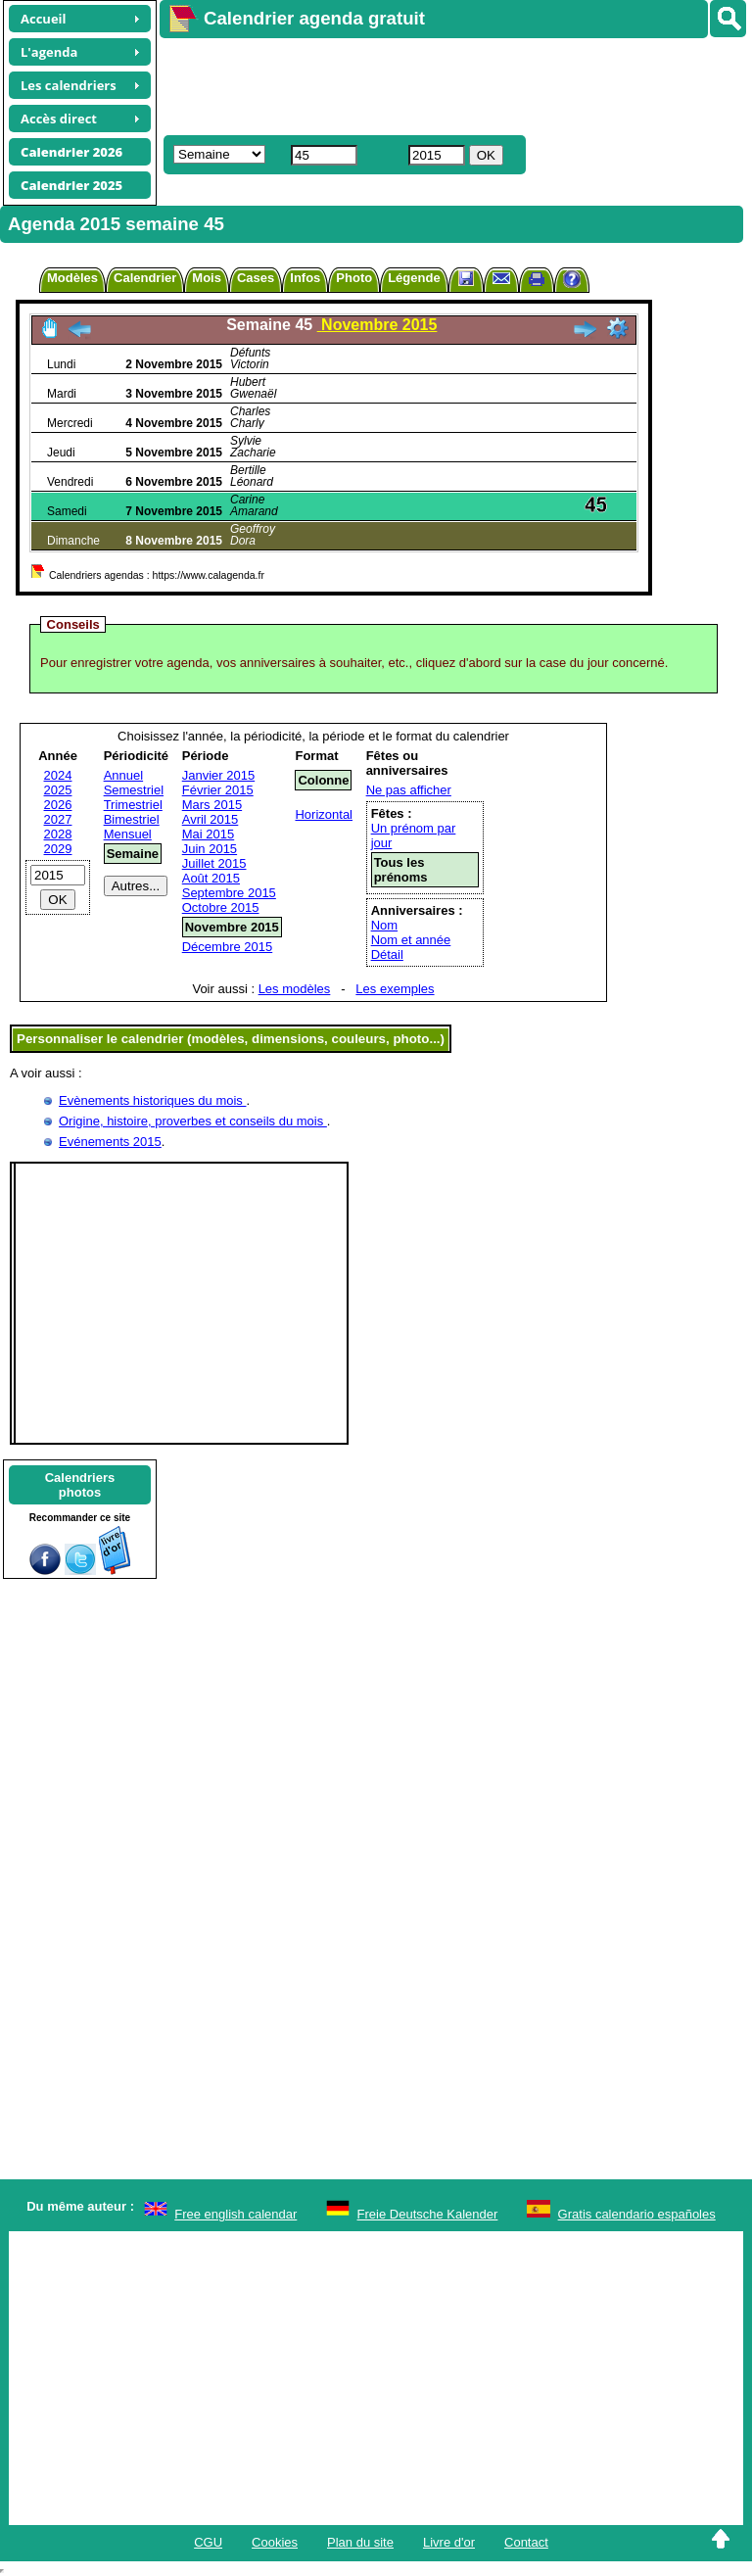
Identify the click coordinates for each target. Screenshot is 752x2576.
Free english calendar (235, 2214)
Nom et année (411, 939)
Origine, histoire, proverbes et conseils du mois (193, 1121)
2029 (58, 848)
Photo (354, 277)
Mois (206, 277)
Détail (387, 954)
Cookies (275, 2542)
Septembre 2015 (229, 892)
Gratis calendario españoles (637, 2214)
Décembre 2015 (227, 946)
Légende (414, 277)
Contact (526, 2542)
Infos (305, 277)
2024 (58, 775)
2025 (58, 790)
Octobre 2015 (220, 907)
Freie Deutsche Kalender (427, 2214)
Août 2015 (211, 878)
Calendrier (145, 277)
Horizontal (323, 814)
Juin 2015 (209, 848)
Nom (384, 925)
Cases (255, 277)
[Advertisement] (446, 84)
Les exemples (394, 988)
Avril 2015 (210, 819)
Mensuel (128, 834)
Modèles (72, 277)
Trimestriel (133, 804)
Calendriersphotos (80, 1485)
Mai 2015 (208, 834)
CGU (208, 2542)
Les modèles (294, 988)
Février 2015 (218, 790)
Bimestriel (132, 819)
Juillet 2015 (214, 863)
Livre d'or (449, 2542)
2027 (58, 819)
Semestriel (134, 790)
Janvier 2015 (218, 775)
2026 (58, 804)
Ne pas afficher (408, 790)
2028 (58, 834)
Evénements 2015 (110, 1141)
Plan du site (360, 2542)
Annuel (123, 775)
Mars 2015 (212, 804)
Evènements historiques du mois (152, 1100)
